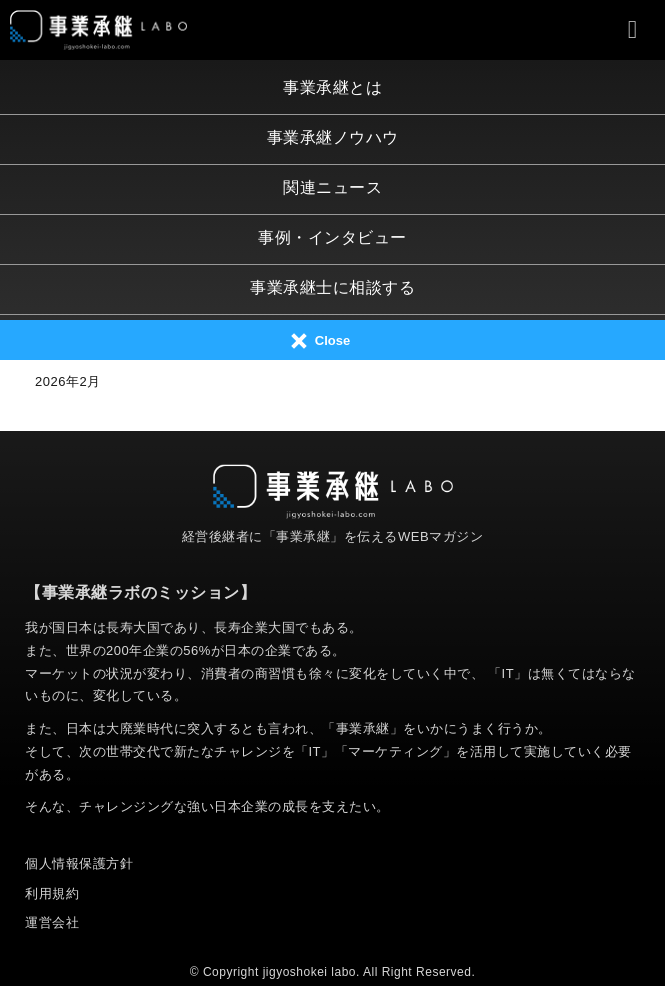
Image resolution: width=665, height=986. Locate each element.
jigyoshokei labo (309, 972)
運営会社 (52, 922)
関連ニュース (332, 187)
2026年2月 (68, 381)
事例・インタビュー (332, 237)
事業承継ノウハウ (333, 137)
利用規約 (52, 893)
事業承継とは (332, 87)
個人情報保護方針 (79, 863)
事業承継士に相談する (332, 287)
